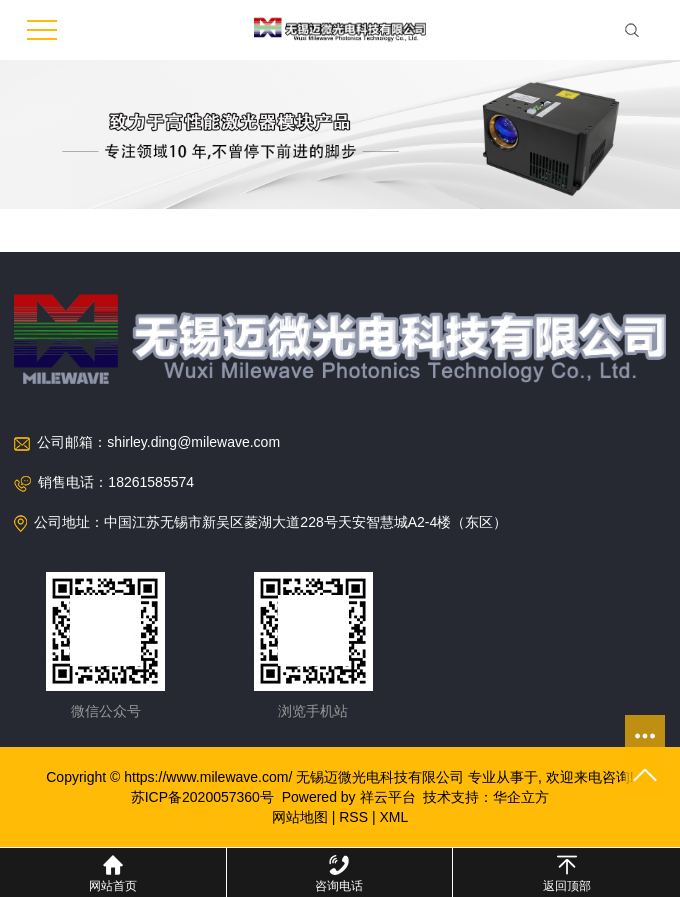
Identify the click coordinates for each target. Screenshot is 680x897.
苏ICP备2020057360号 (202, 797)
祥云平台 (388, 797)
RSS (353, 817)
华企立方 (521, 797)
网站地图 (300, 817)
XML (393, 817)
